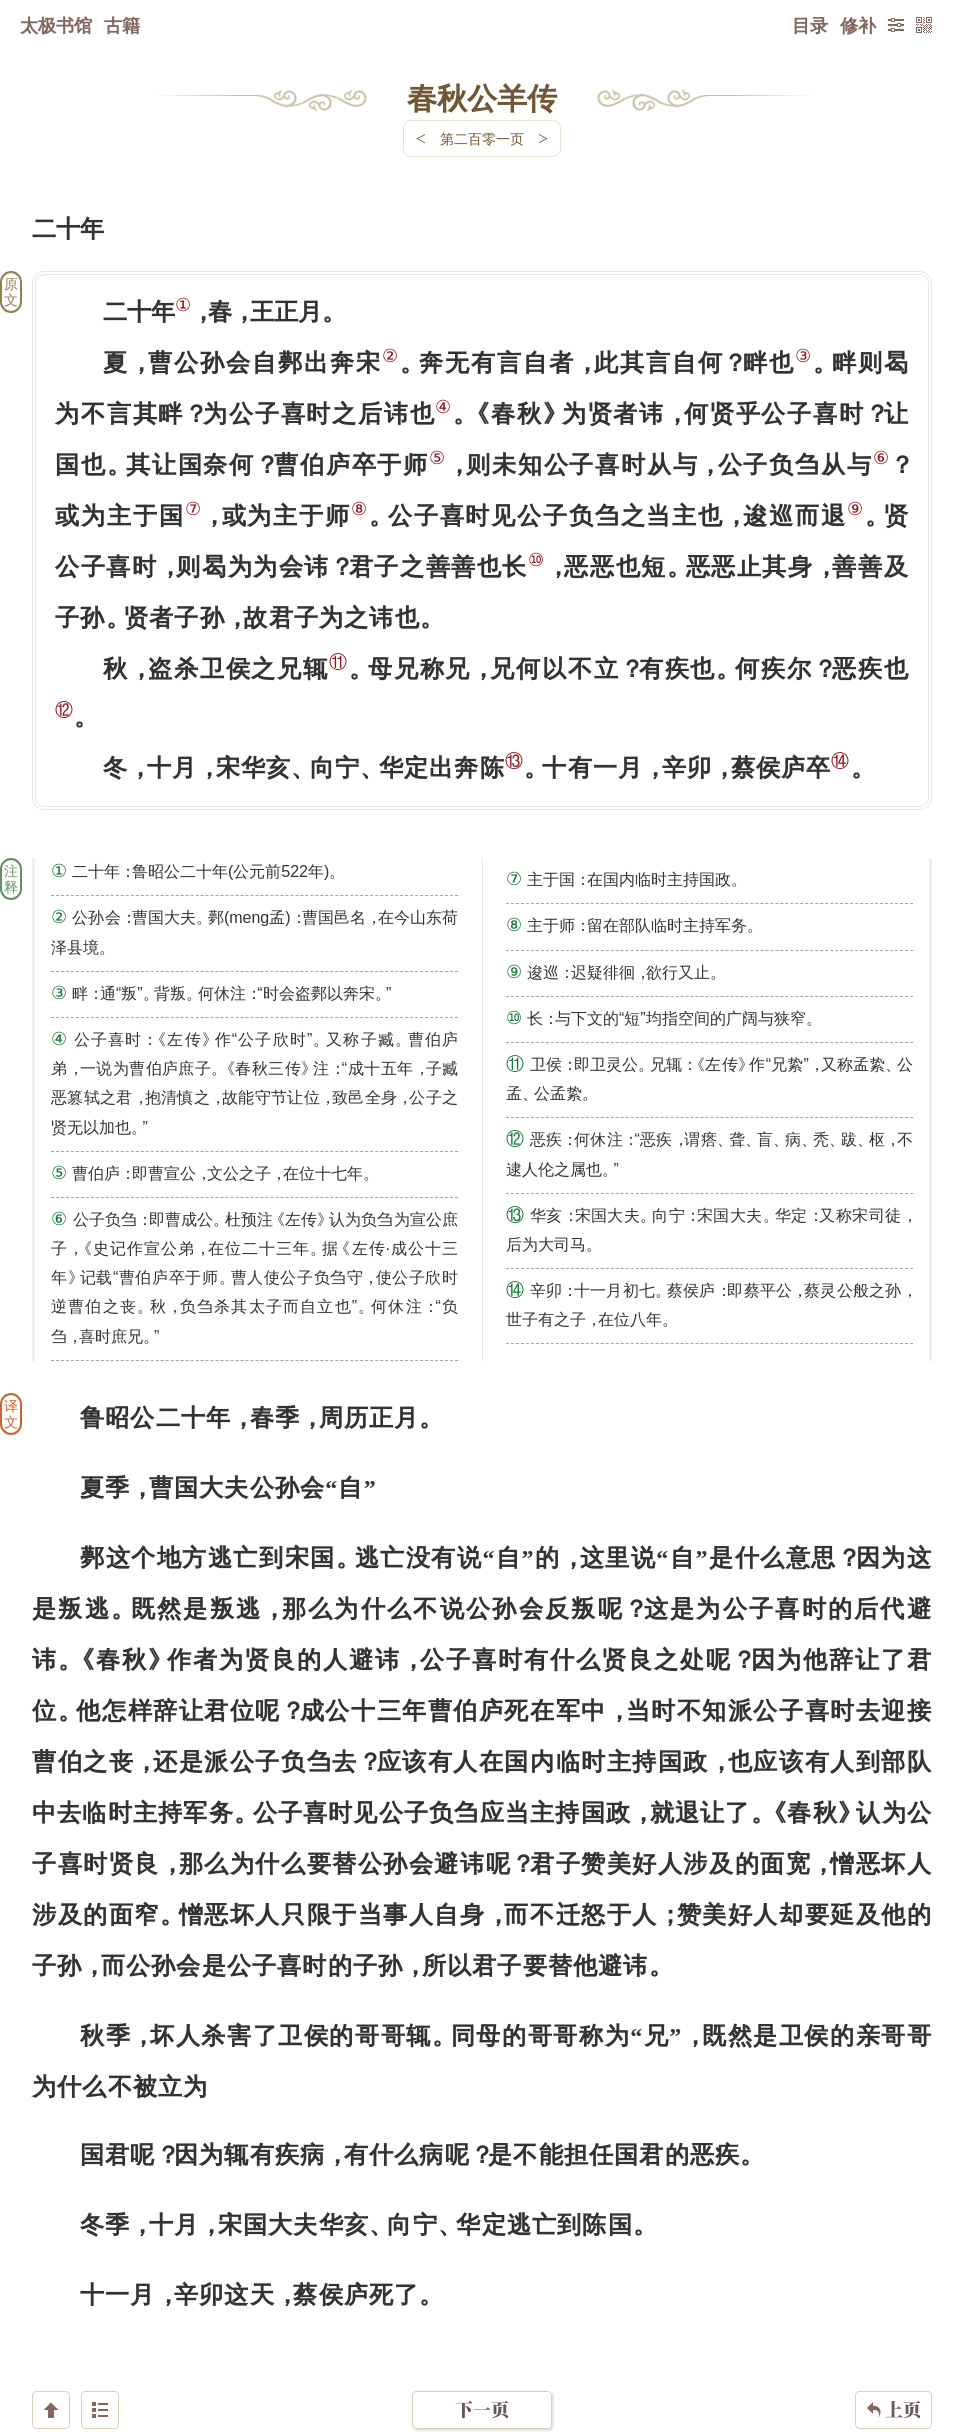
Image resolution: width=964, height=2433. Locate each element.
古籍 (122, 25)
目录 (810, 25)
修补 (858, 25)
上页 (893, 2314)
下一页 (482, 2313)
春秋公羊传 (482, 97)
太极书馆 (56, 25)
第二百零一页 (482, 138)
